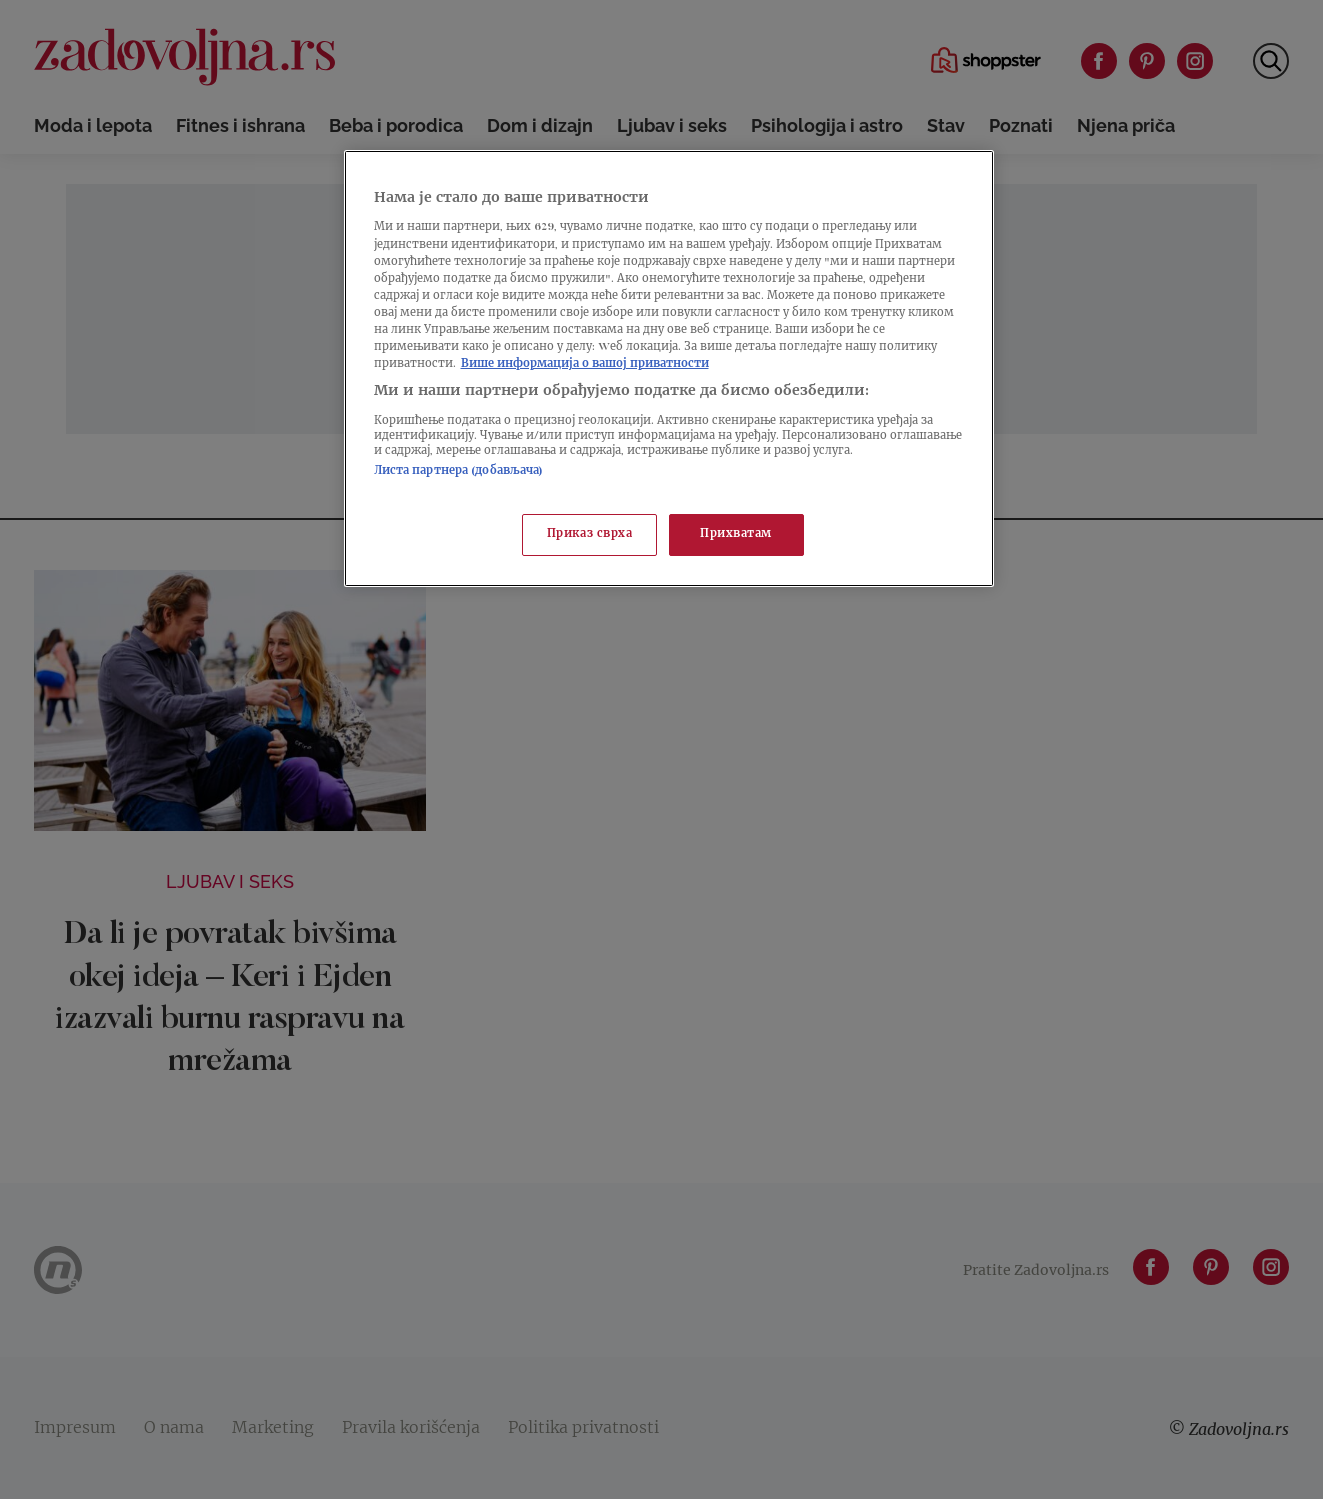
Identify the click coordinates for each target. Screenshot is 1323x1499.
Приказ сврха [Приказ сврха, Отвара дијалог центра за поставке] (590, 534)
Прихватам (736, 534)
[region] (669, 368)
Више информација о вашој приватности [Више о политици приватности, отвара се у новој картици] (585, 364)
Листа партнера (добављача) (459, 471)
